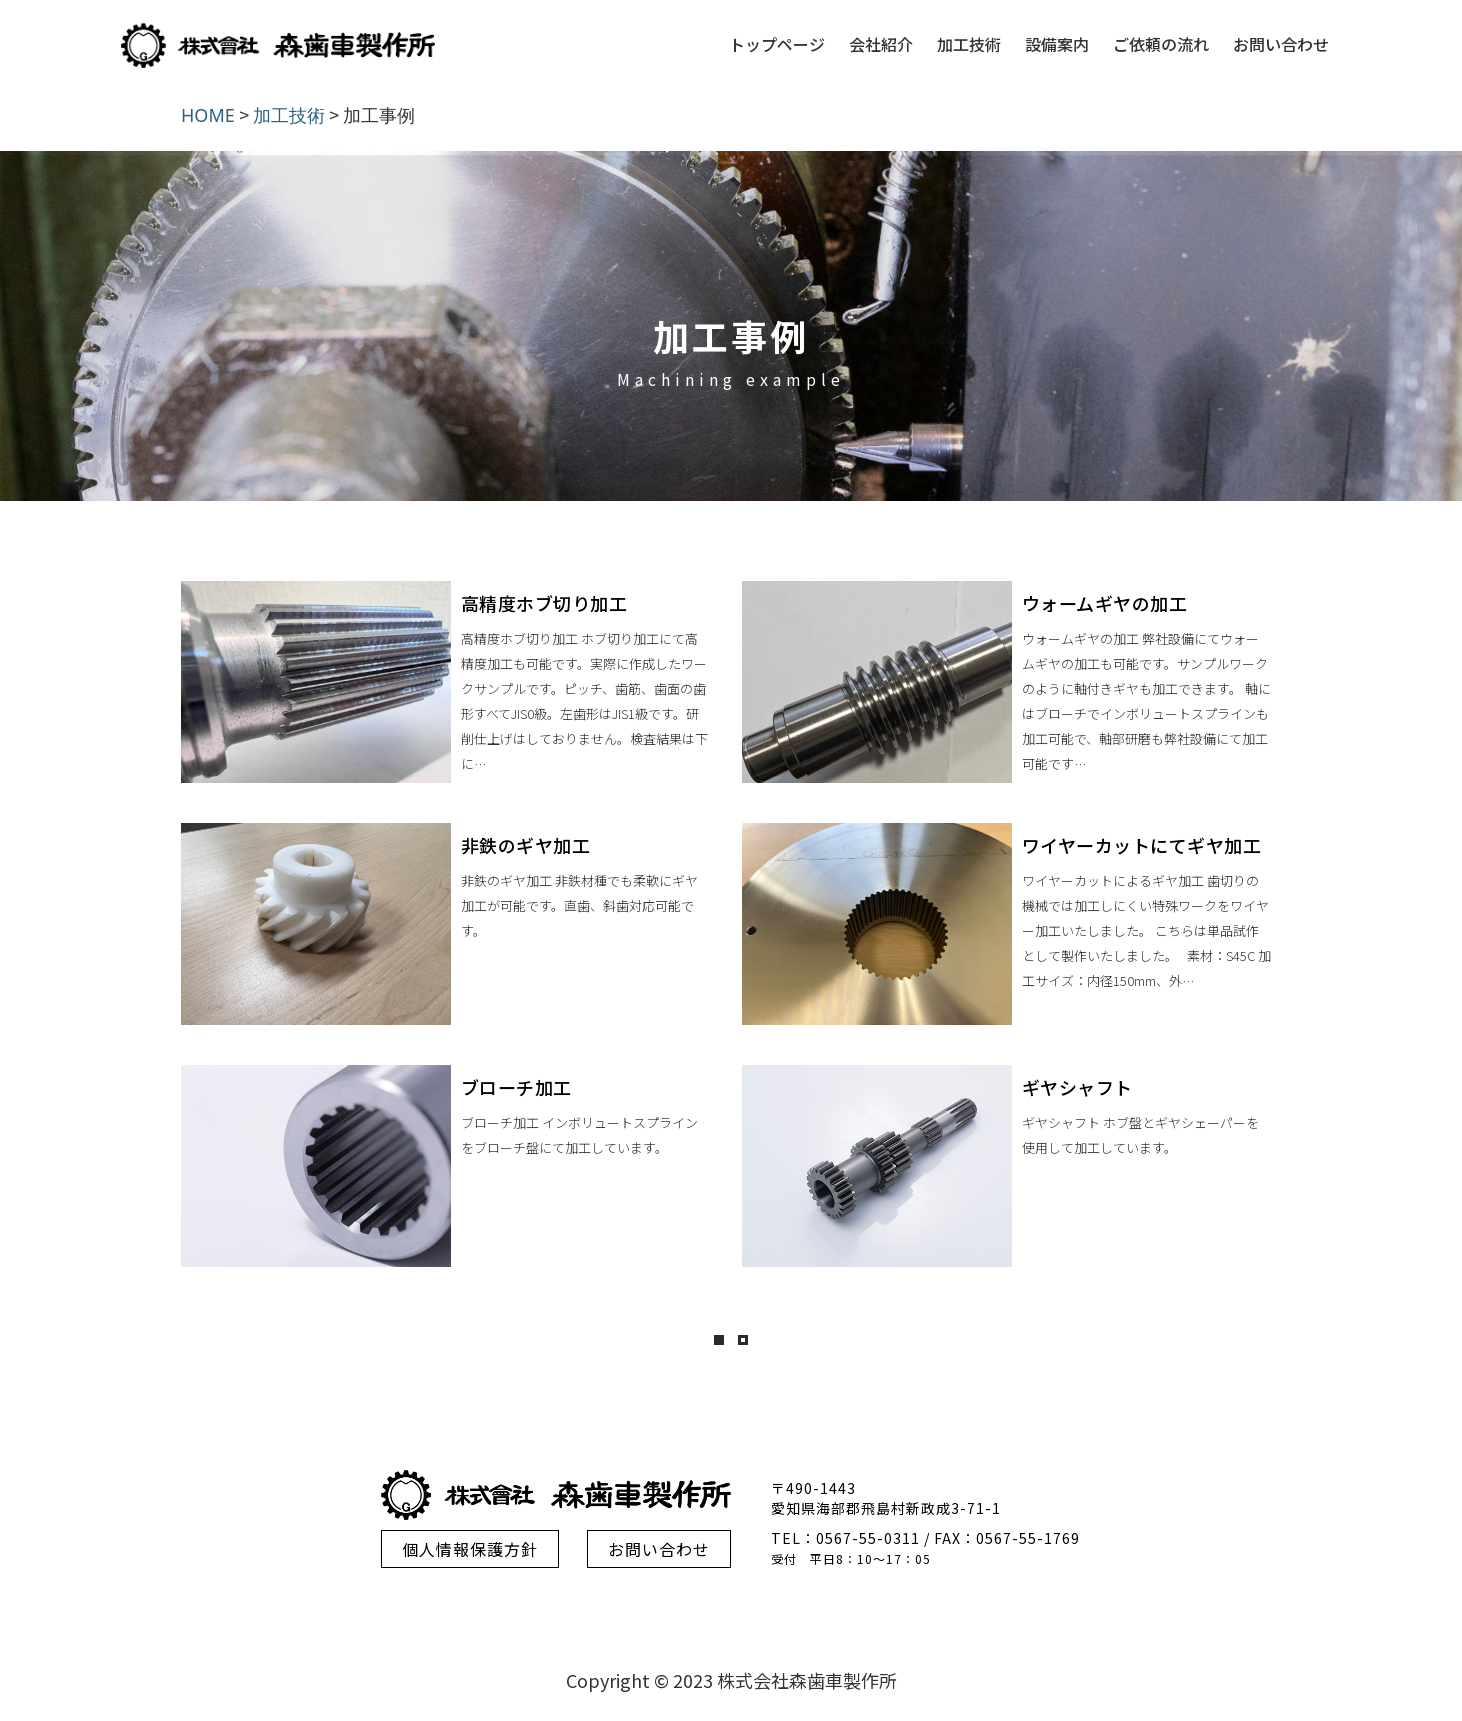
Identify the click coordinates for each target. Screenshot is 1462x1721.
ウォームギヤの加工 (1105, 603)
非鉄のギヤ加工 (526, 845)
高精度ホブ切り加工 (544, 603)
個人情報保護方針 (470, 1549)
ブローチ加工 (516, 1087)
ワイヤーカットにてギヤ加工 (1142, 845)
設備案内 (1057, 44)
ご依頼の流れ (1161, 44)
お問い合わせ (1281, 44)
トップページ (777, 44)
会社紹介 (881, 44)
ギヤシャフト (1077, 1087)
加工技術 (969, 44)
